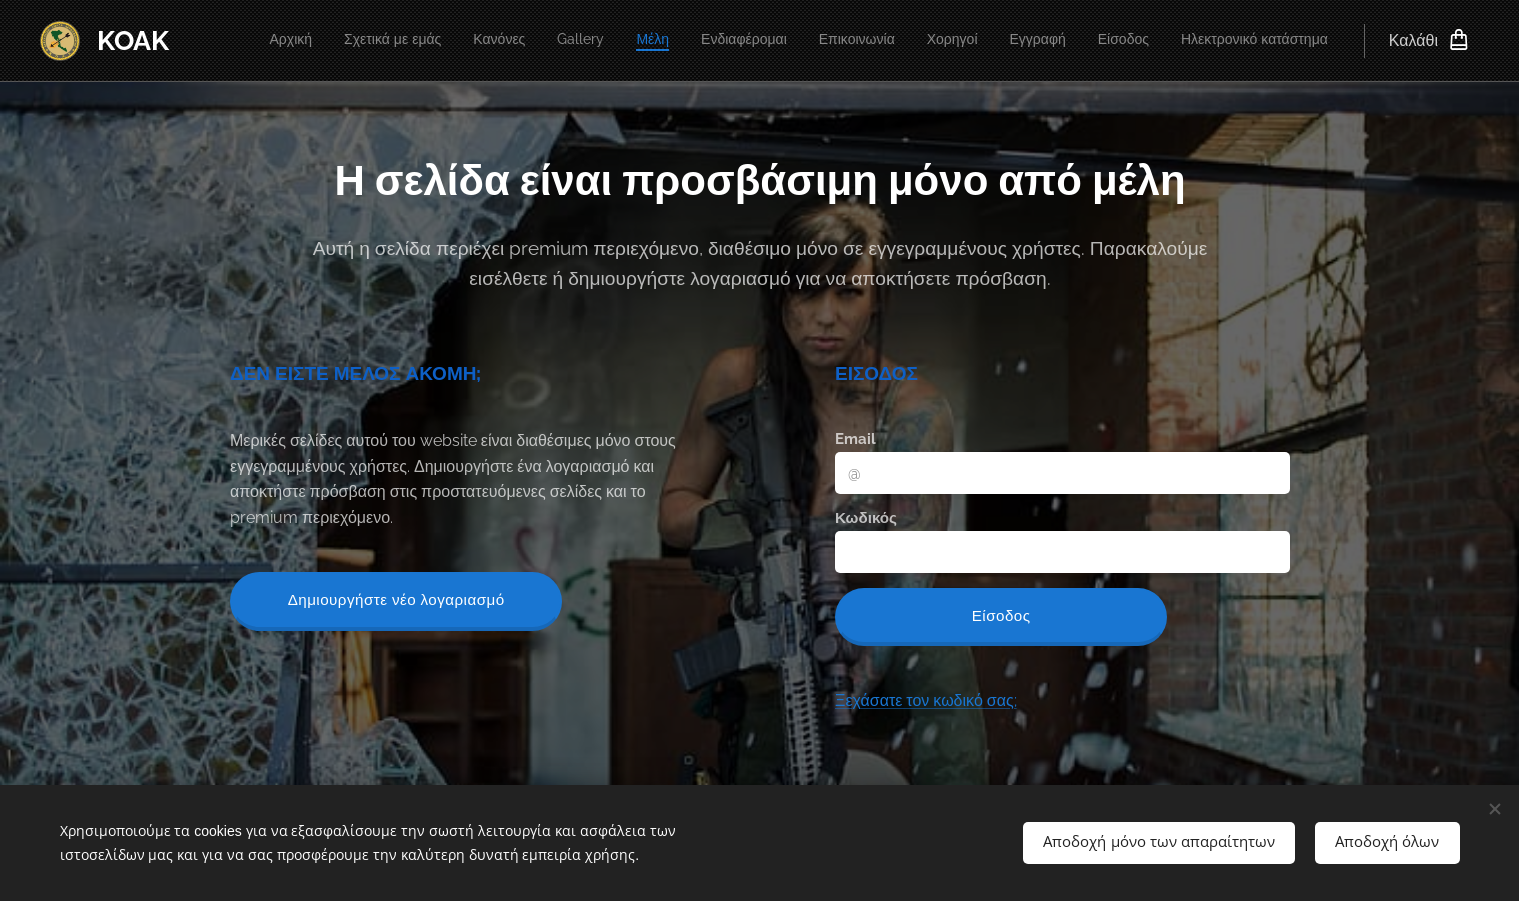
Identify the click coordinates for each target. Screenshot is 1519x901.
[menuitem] (1013, 41)
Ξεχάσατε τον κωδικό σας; (925, 699)
